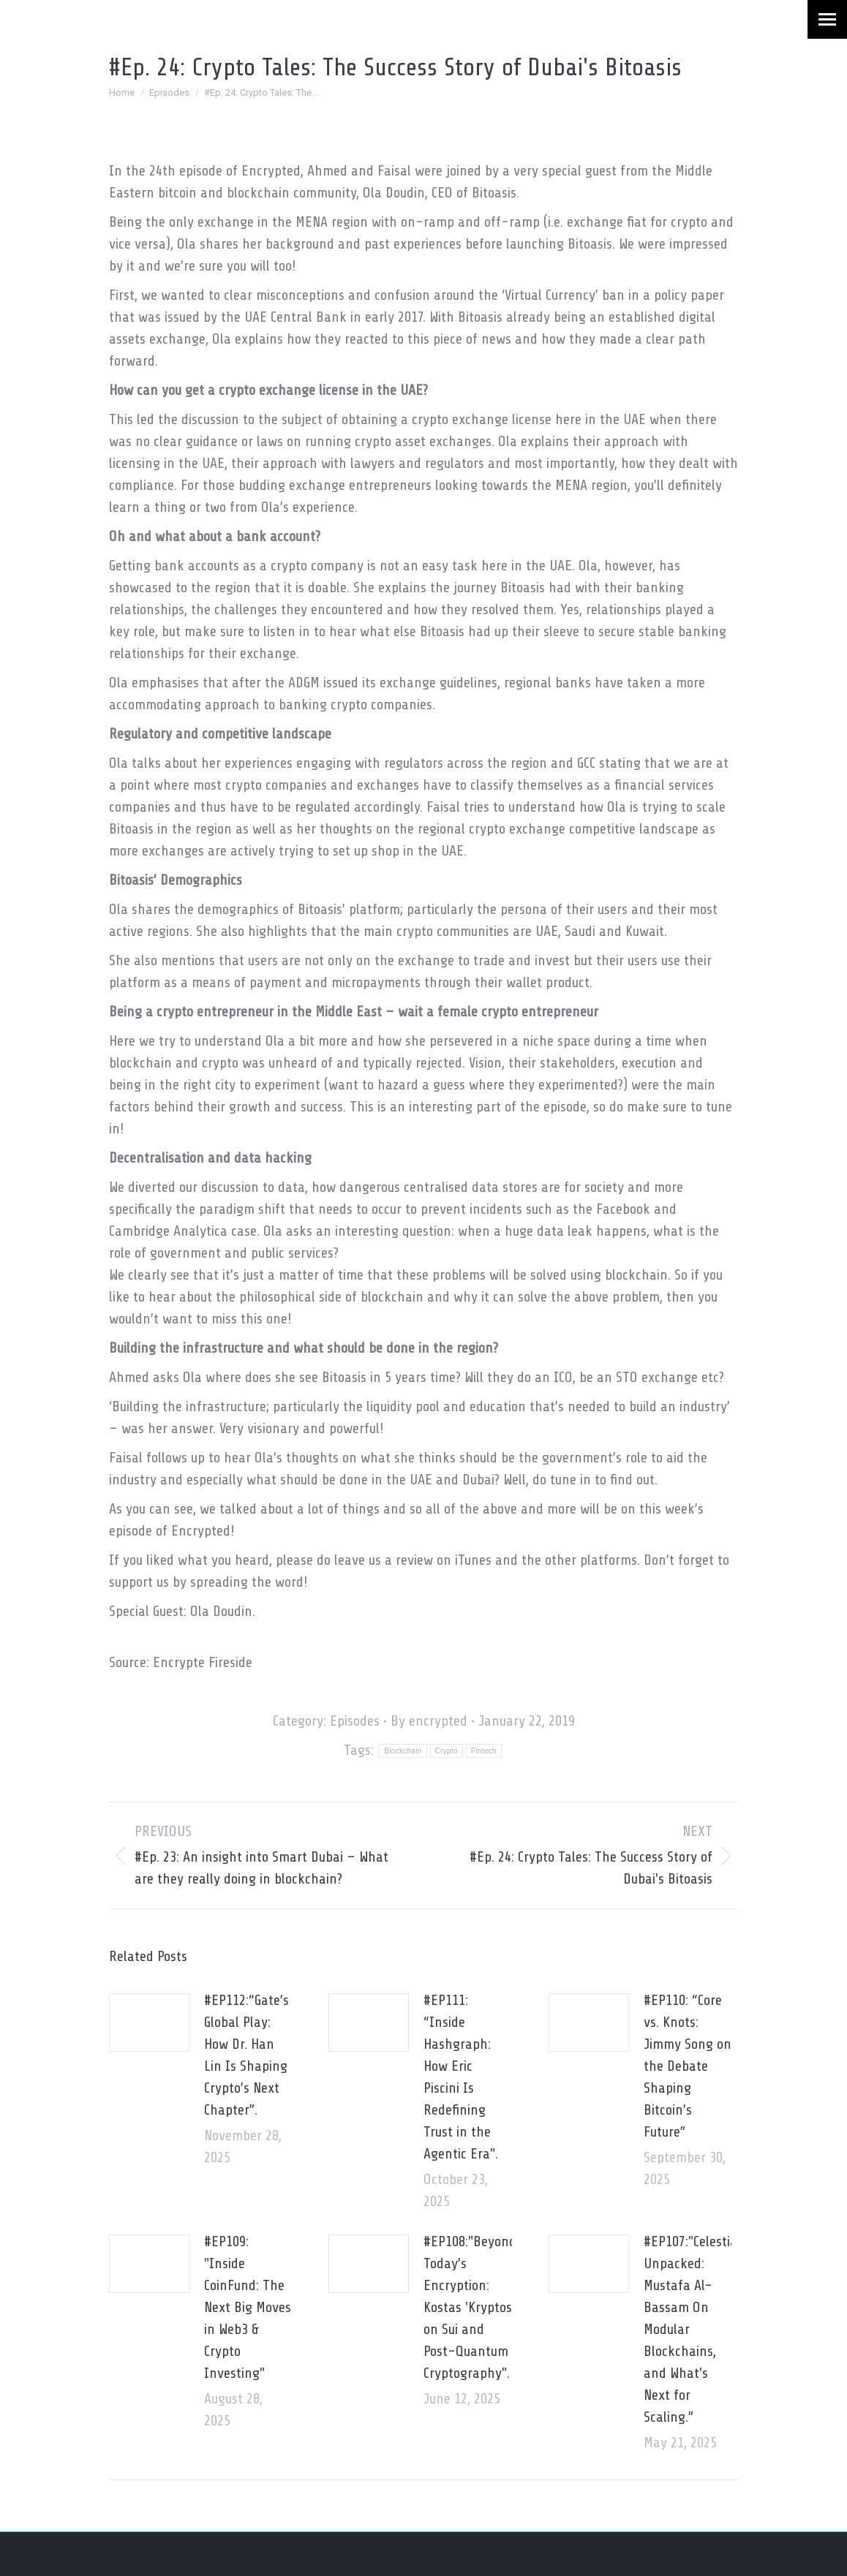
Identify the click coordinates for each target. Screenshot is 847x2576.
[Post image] (149, 2022)
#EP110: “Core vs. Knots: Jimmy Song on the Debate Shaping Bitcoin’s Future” (687, 2066)
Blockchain (402, 1751)
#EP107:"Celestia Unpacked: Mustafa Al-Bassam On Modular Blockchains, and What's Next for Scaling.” (690, 2329)
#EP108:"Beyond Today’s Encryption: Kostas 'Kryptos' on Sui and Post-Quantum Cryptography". (470, 2307)
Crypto (446, 1751)
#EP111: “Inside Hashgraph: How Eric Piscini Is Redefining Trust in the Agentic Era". (461, 2077)
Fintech (484, 1751)
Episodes (355, 1720)
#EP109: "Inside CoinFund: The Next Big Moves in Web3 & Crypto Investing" (247, 2307)
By (429, 1720)
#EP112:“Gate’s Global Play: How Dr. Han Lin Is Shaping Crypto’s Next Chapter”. (246, 2055)
